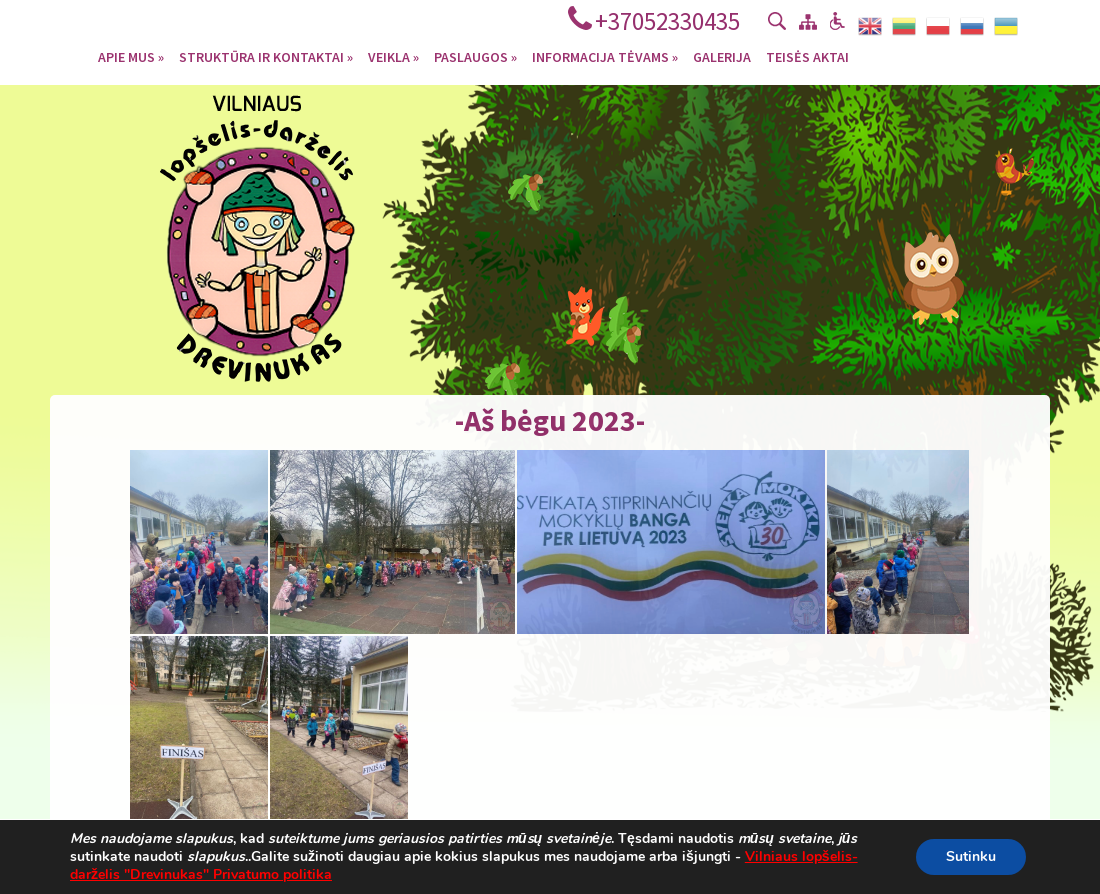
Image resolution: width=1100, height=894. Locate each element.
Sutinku (971, 856)
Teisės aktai (807, 56)
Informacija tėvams (605, 56)
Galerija (722, 56)
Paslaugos (475, 56)
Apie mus (131, 56)
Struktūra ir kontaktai (266, 56)
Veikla (393, 56)
